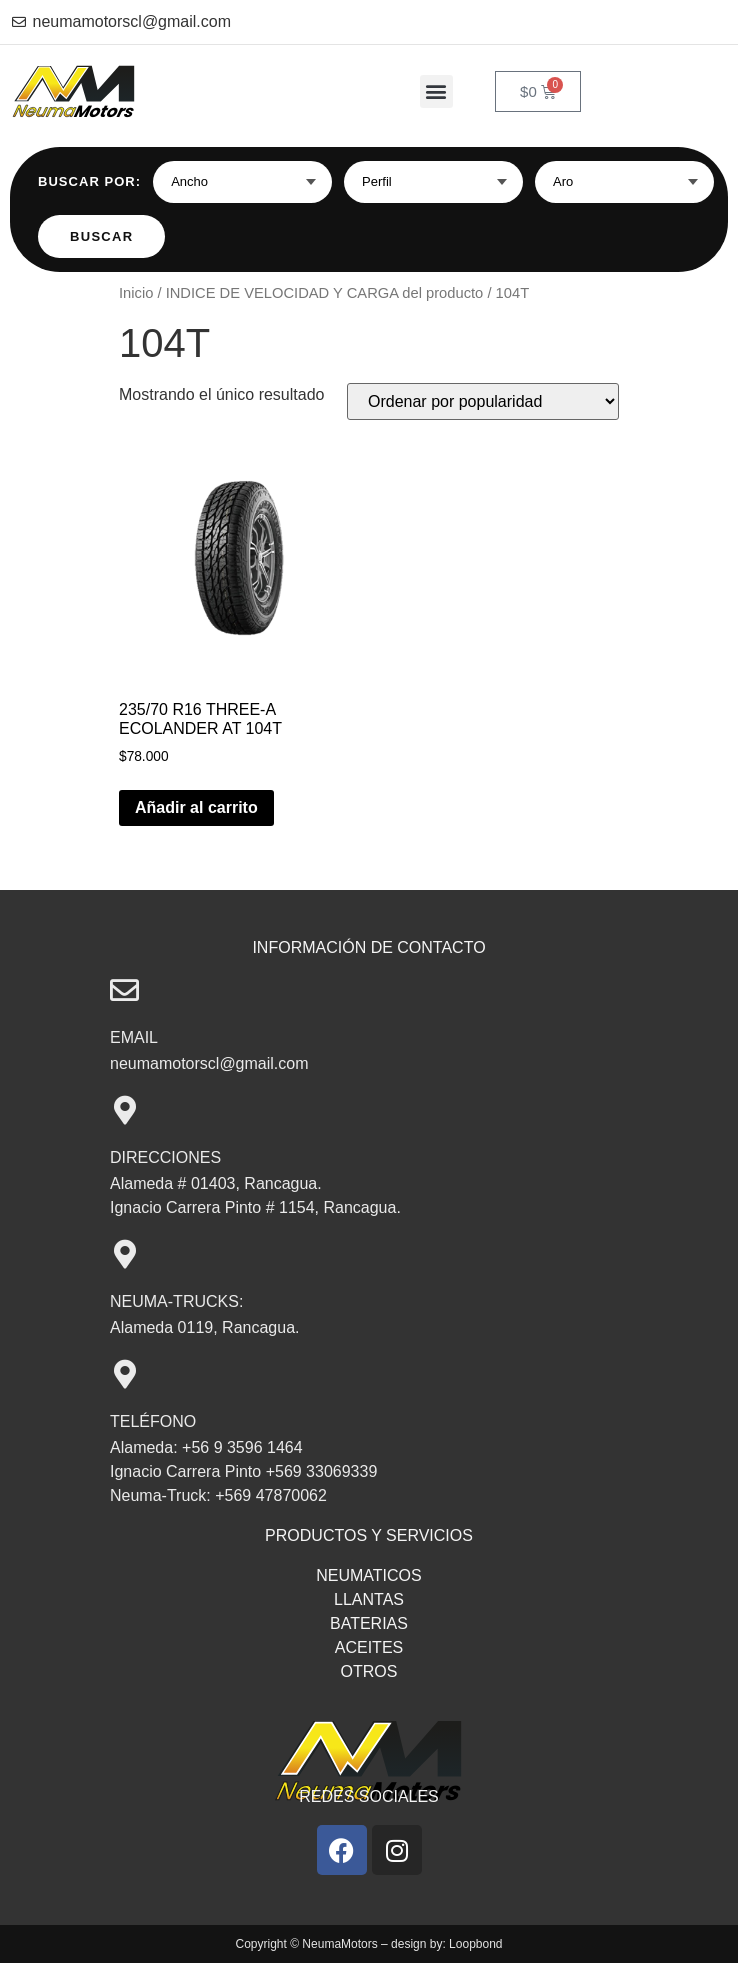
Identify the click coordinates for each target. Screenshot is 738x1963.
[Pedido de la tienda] (483, 401)
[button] (436, 91)
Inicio (136, 293)
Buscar (101, 236)
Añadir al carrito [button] (196, 807)
